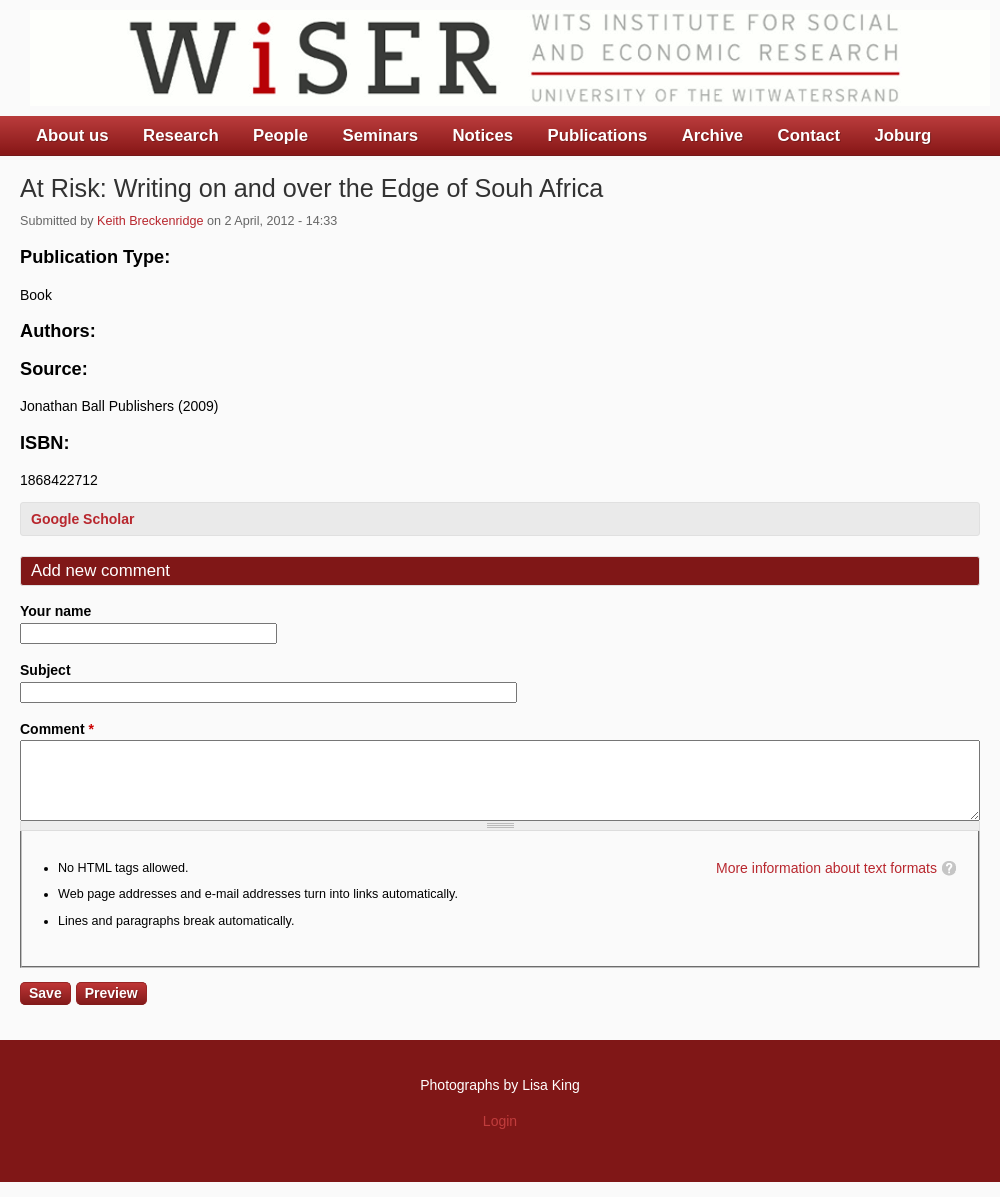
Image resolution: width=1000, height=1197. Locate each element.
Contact (809, 135)
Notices (482, 135)
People (280, 135)
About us (72, 135)
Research (181, 135)
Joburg (902, 135)
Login (500, 1136)
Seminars (381, 135)
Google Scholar (82, 519)
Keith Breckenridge (150, 221)
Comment (57, 729)
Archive (713, 135)
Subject (45, 670)
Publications (597, 135)
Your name (55, 611)
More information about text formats (826, 883)
